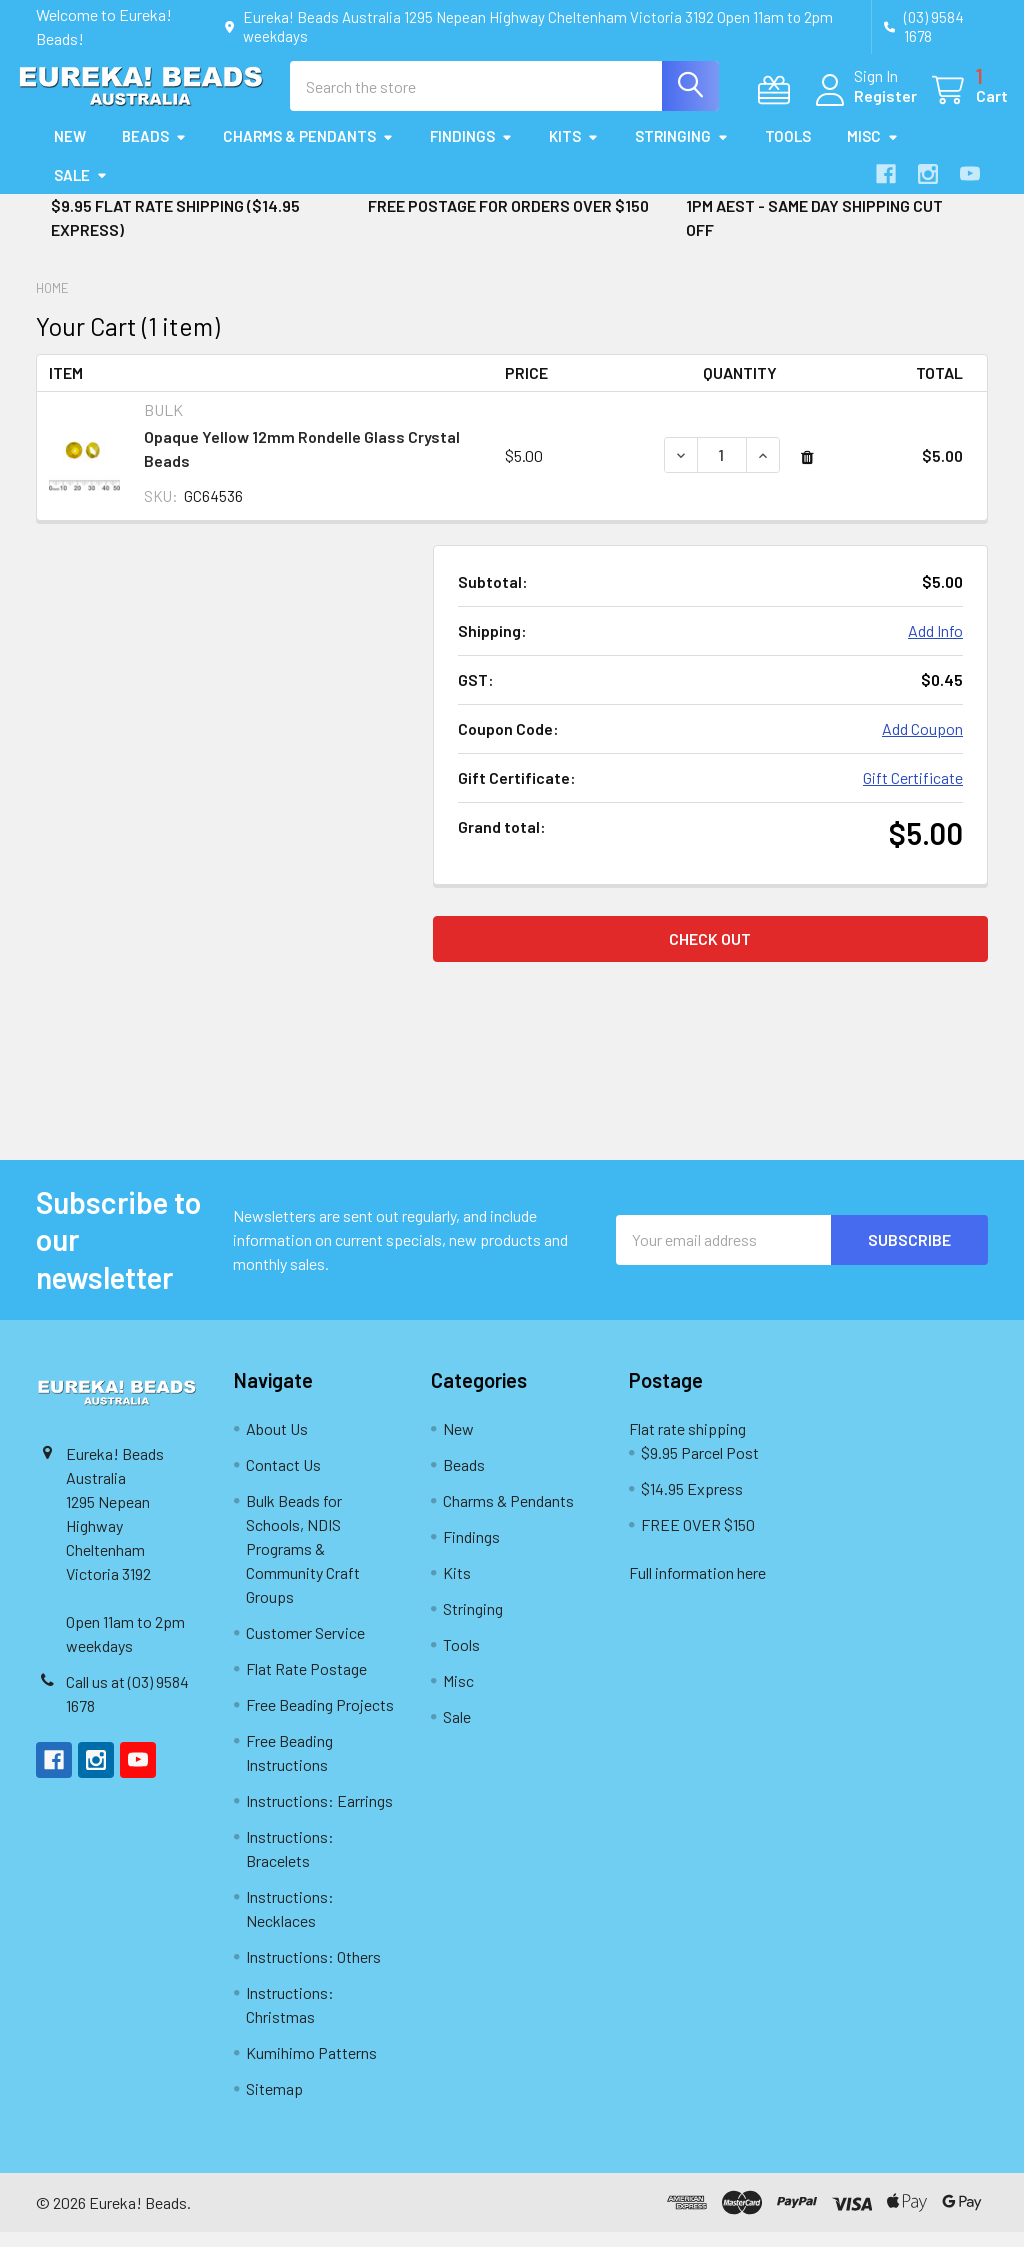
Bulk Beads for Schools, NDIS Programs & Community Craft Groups (303, 1563)
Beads (154, 152)
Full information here (697, 1587)
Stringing (682, 152)
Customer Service (305, 1647)
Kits (574, 152)
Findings (471, 152)
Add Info (935, 645)
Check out (710, 953)
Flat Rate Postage (306, 1683)
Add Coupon (922, 743)
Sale (81, 190)
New (70, 152)
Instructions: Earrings (319, 1815)
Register (865, 106)
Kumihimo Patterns (311, 2067)
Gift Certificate (913, 792)
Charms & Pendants (308, 152)
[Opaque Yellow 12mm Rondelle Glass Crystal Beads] (722, 471)
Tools (788, 152)
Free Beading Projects (320, 1719)
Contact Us (283, 1479)
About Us (277, 1443)
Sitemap (274, 2103)
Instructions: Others (313, 1971)
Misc (873, 152)
